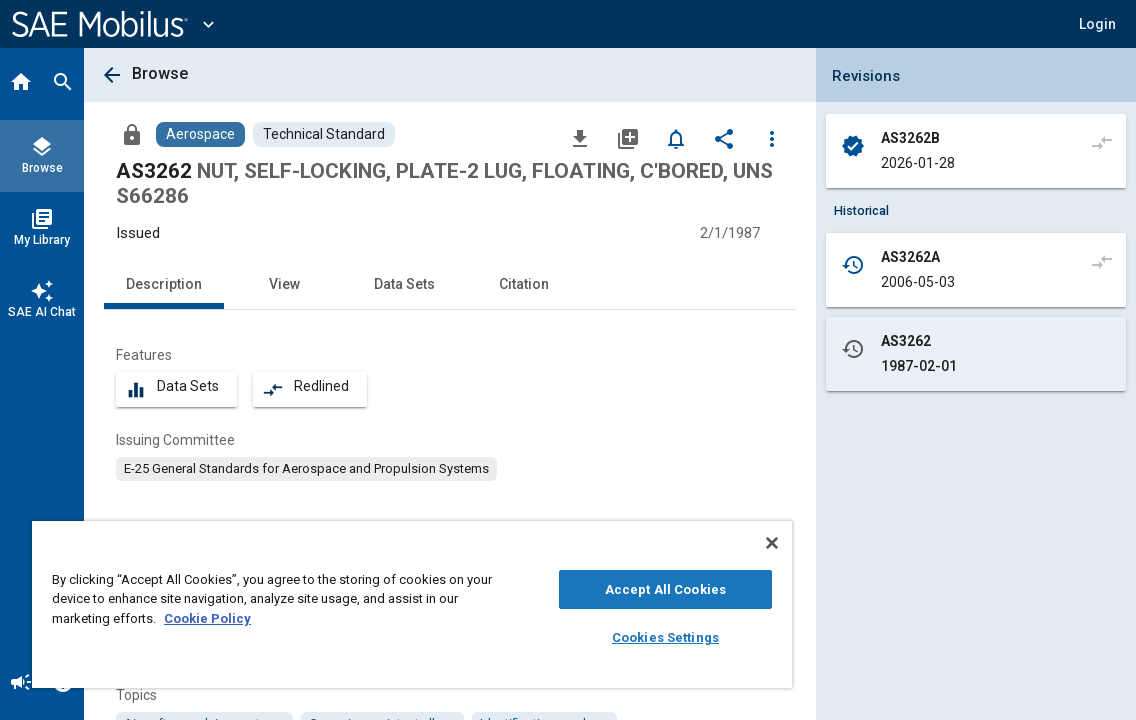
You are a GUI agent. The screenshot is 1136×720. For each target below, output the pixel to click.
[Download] (580, 138)
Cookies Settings (579, 637)
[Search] (63, 84)
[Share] (724, 138)
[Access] (132, 134)
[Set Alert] (676, 138)
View (284, 284)
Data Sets (404, 284)
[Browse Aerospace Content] (200, 134)
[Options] (772, 138)
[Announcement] (21, 684)
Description (164, 284)
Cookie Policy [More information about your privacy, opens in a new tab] (280, 618)
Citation (524, 284)
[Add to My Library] (628, 138)
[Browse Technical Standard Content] (324, 134)
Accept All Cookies (579, 589)
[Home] (21, 84)
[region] (361, 604)
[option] (306, 469)
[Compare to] (1102, 142)
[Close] (670, 543)
